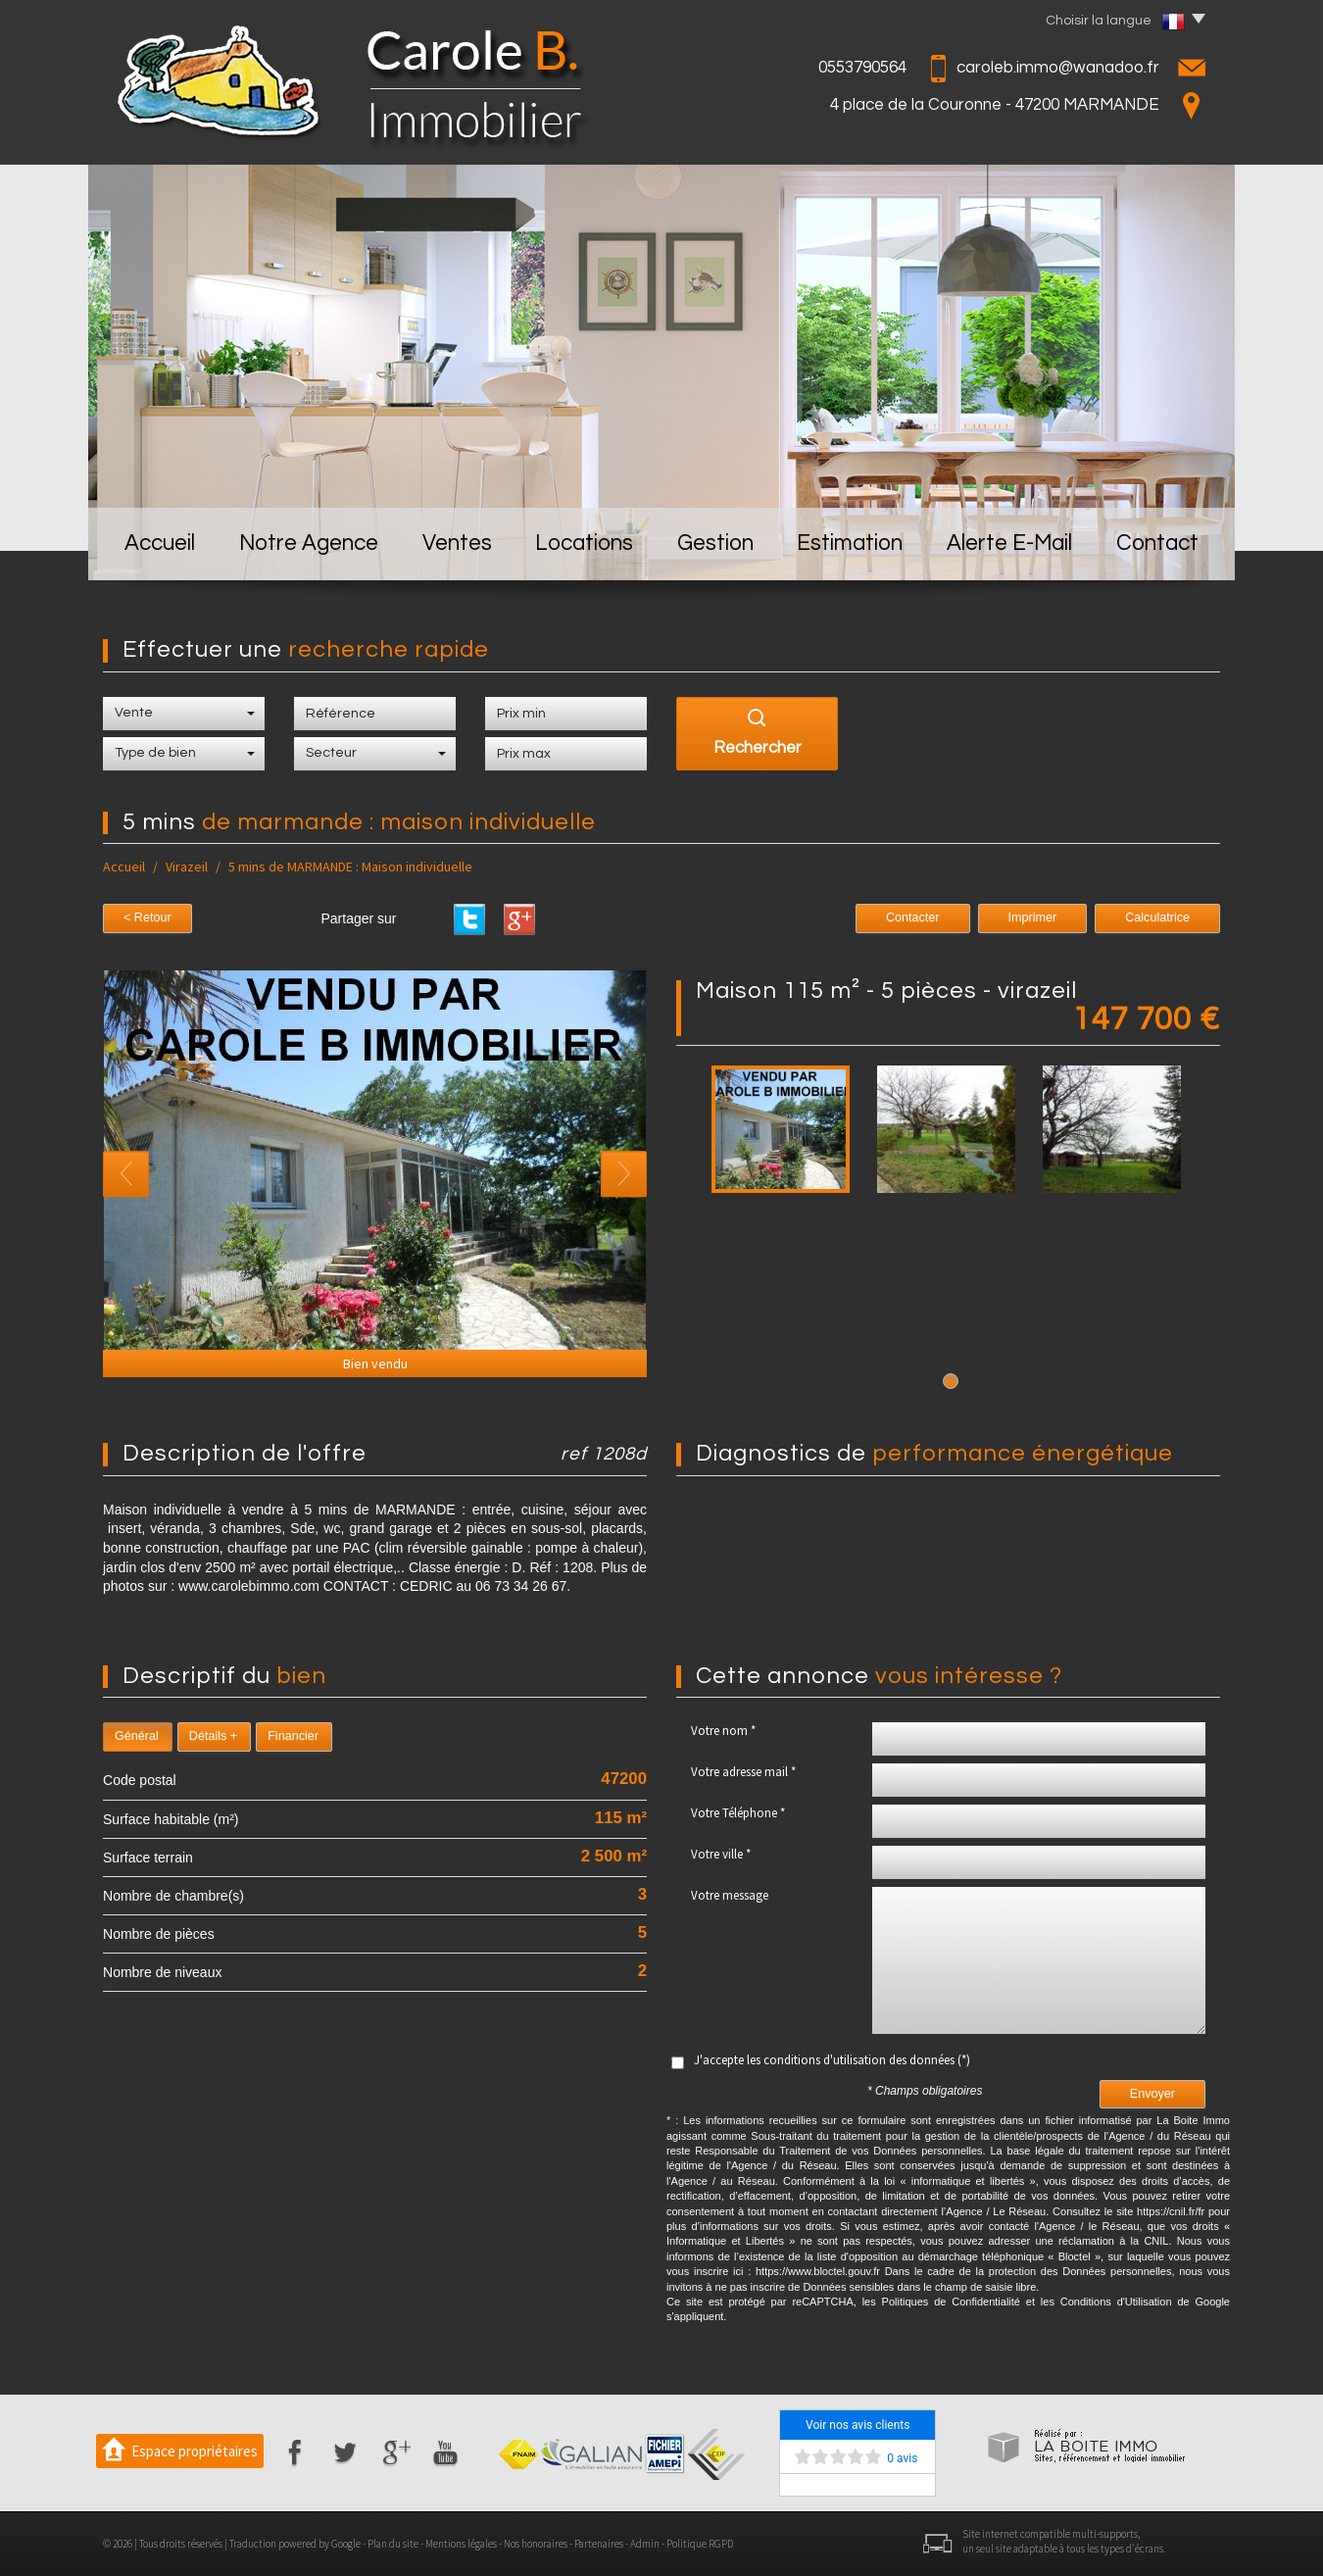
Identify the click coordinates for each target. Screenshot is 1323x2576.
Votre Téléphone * (738, 1813)
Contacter (913, 917)
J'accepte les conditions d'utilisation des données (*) (832, 2060)
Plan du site (393, 2544)
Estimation (850, 543)
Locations (584, 543)
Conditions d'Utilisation (1116, 2301)
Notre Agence (308, 543)
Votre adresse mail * (743, 1771)
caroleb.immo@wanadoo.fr (1057, 67)
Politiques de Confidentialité (951, 2301)
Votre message (729, 1895)
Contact (1157, 543)
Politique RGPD (699, 2544)
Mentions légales (461, 2544)
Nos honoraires (535, 2544)
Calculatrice (1157, 917)
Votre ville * (721, 1854)
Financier (293, 1736)
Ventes (457, 543)
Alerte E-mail (1009, 543)
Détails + (213, 1736)
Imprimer (1032, 917)
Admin (645, 2544)
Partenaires (598, 2544)
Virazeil (187, 866)
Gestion (715, 543)
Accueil (159, 543)
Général (137, 1736)
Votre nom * (723, 1730)
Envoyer (1152, 2094)
